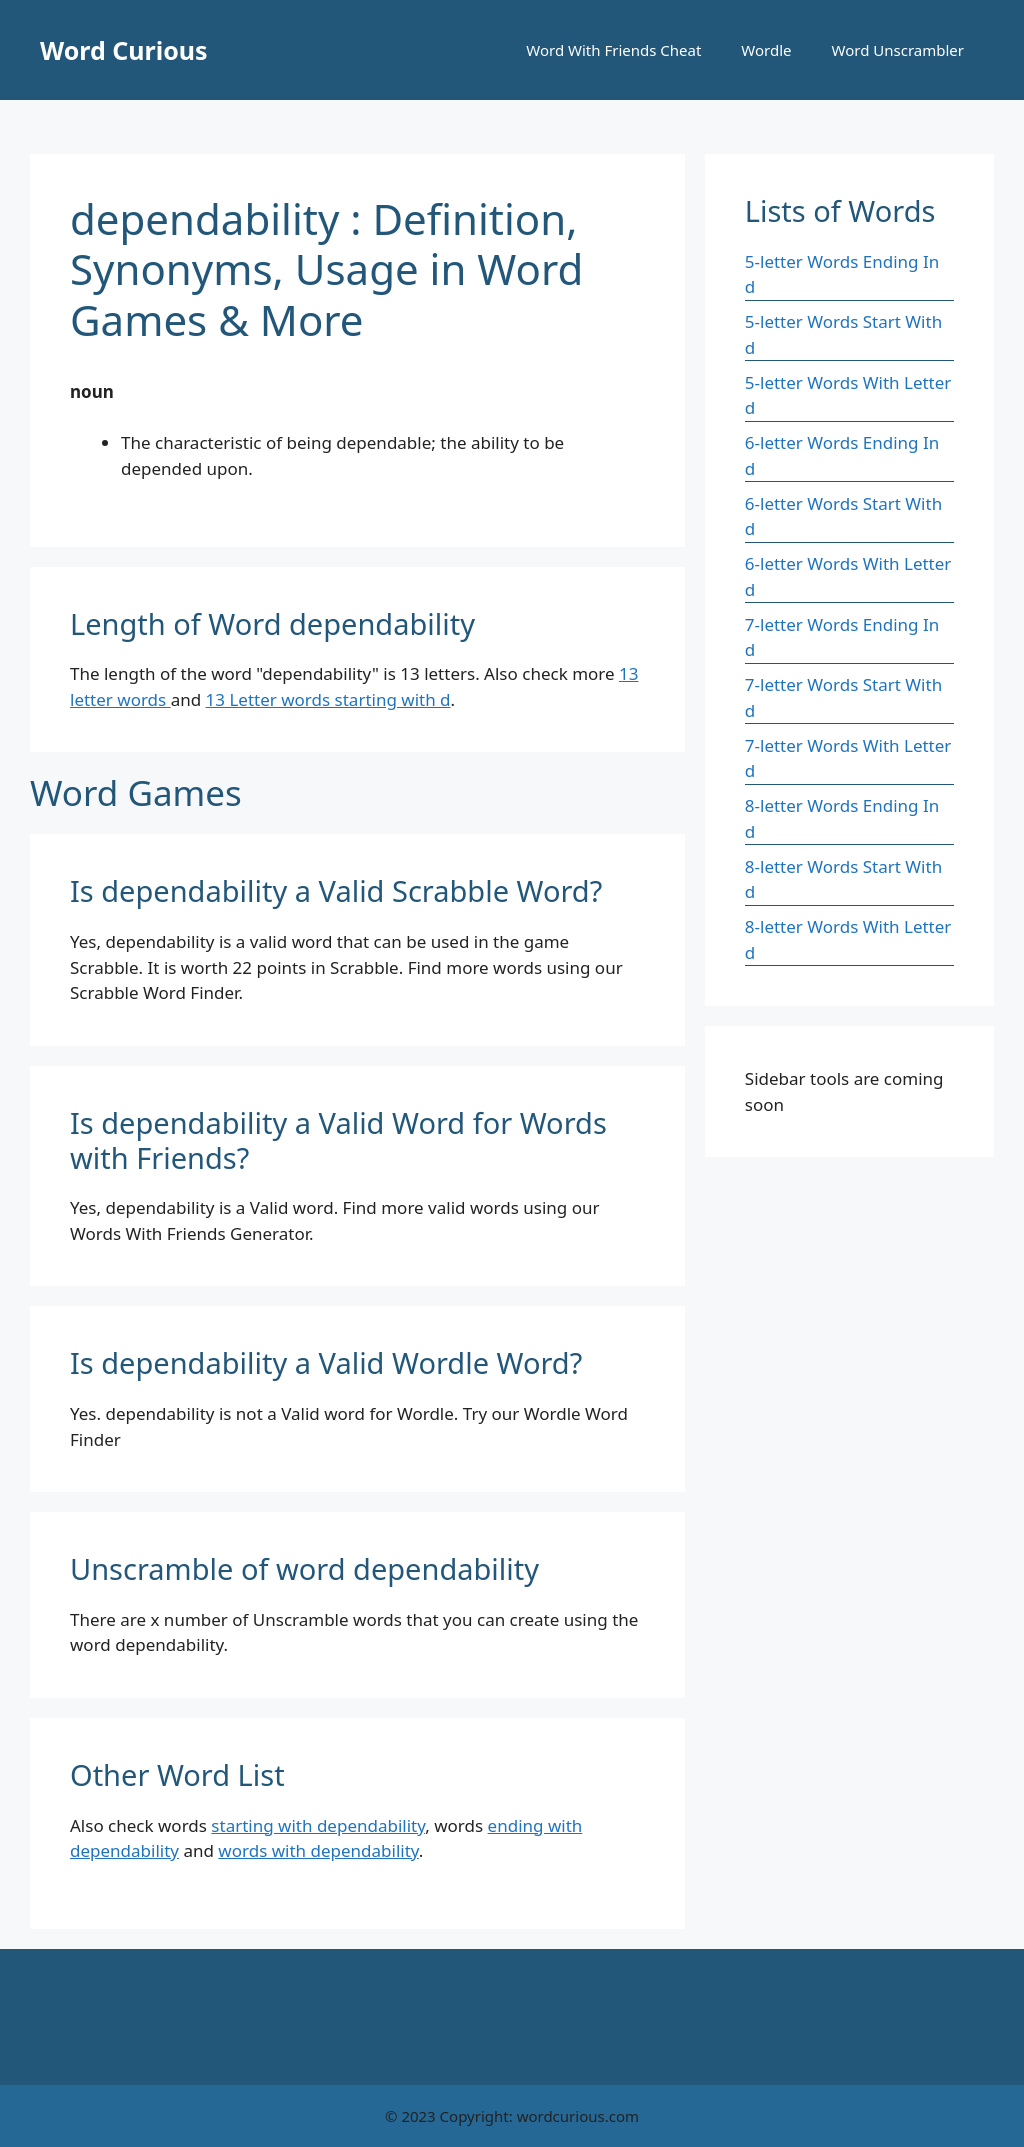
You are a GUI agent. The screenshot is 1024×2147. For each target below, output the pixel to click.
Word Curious (124, 50)
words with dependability (318, 1850)
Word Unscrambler (898, 50)
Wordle (766, 50)
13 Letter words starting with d (328, 699)
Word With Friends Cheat (613, 50)
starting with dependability (318, 1825)
